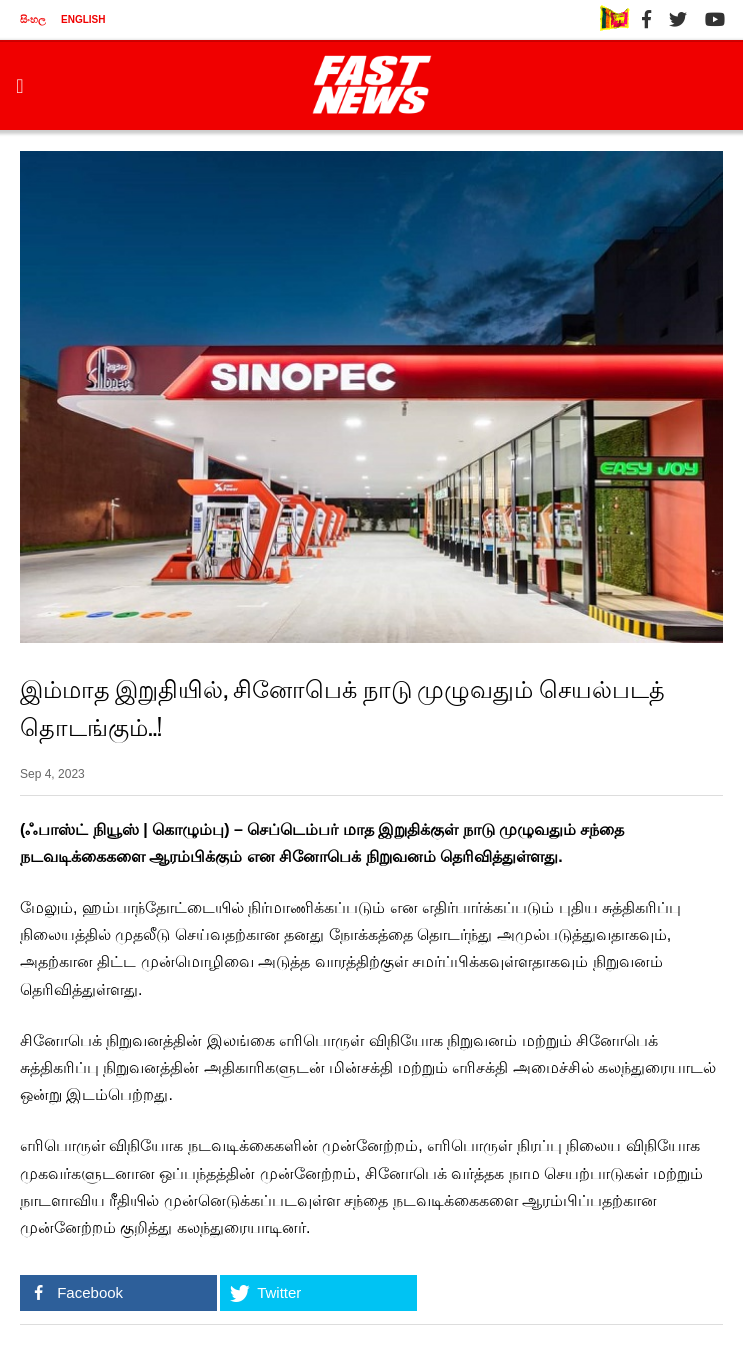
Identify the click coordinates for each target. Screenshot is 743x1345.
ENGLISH (83, 19)
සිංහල (33, 19)
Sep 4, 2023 (52, 774)
